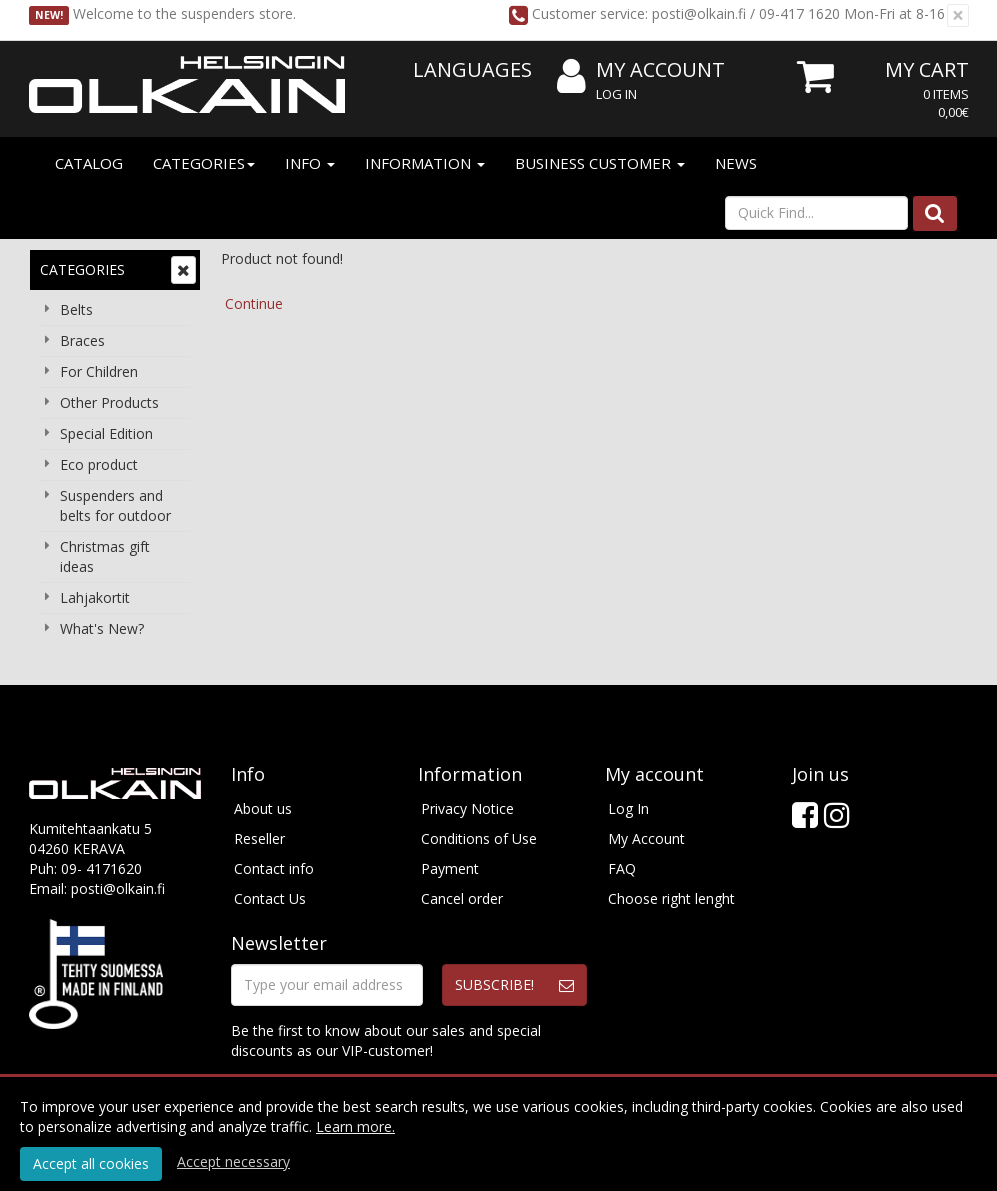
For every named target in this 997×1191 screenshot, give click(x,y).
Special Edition (106, 433)
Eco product (99, 464)
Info (310, 163)
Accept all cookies (91, 1163)
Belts (76, 309)
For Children (99, 371)
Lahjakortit (95, 597)
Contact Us (270, 898)
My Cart (927, 69)
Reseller (259, 838)
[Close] (958, 15)
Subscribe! (494, 984)
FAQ (622, 868)
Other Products (109, 402)
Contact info (274, 868)
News (736, 163)
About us (263, 808)
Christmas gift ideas (105, 556)
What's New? (102, 628)
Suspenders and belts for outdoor (115, 505)
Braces (82, 340)
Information (425, 163)
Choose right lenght (671, 898)
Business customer (600, 163)
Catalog (89, 163)
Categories (204, 163)
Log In (616, 94)
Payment (450, 868)
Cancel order (462, 898)
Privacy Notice (467, 808)
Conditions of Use (479, 838)
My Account (641, 70)
